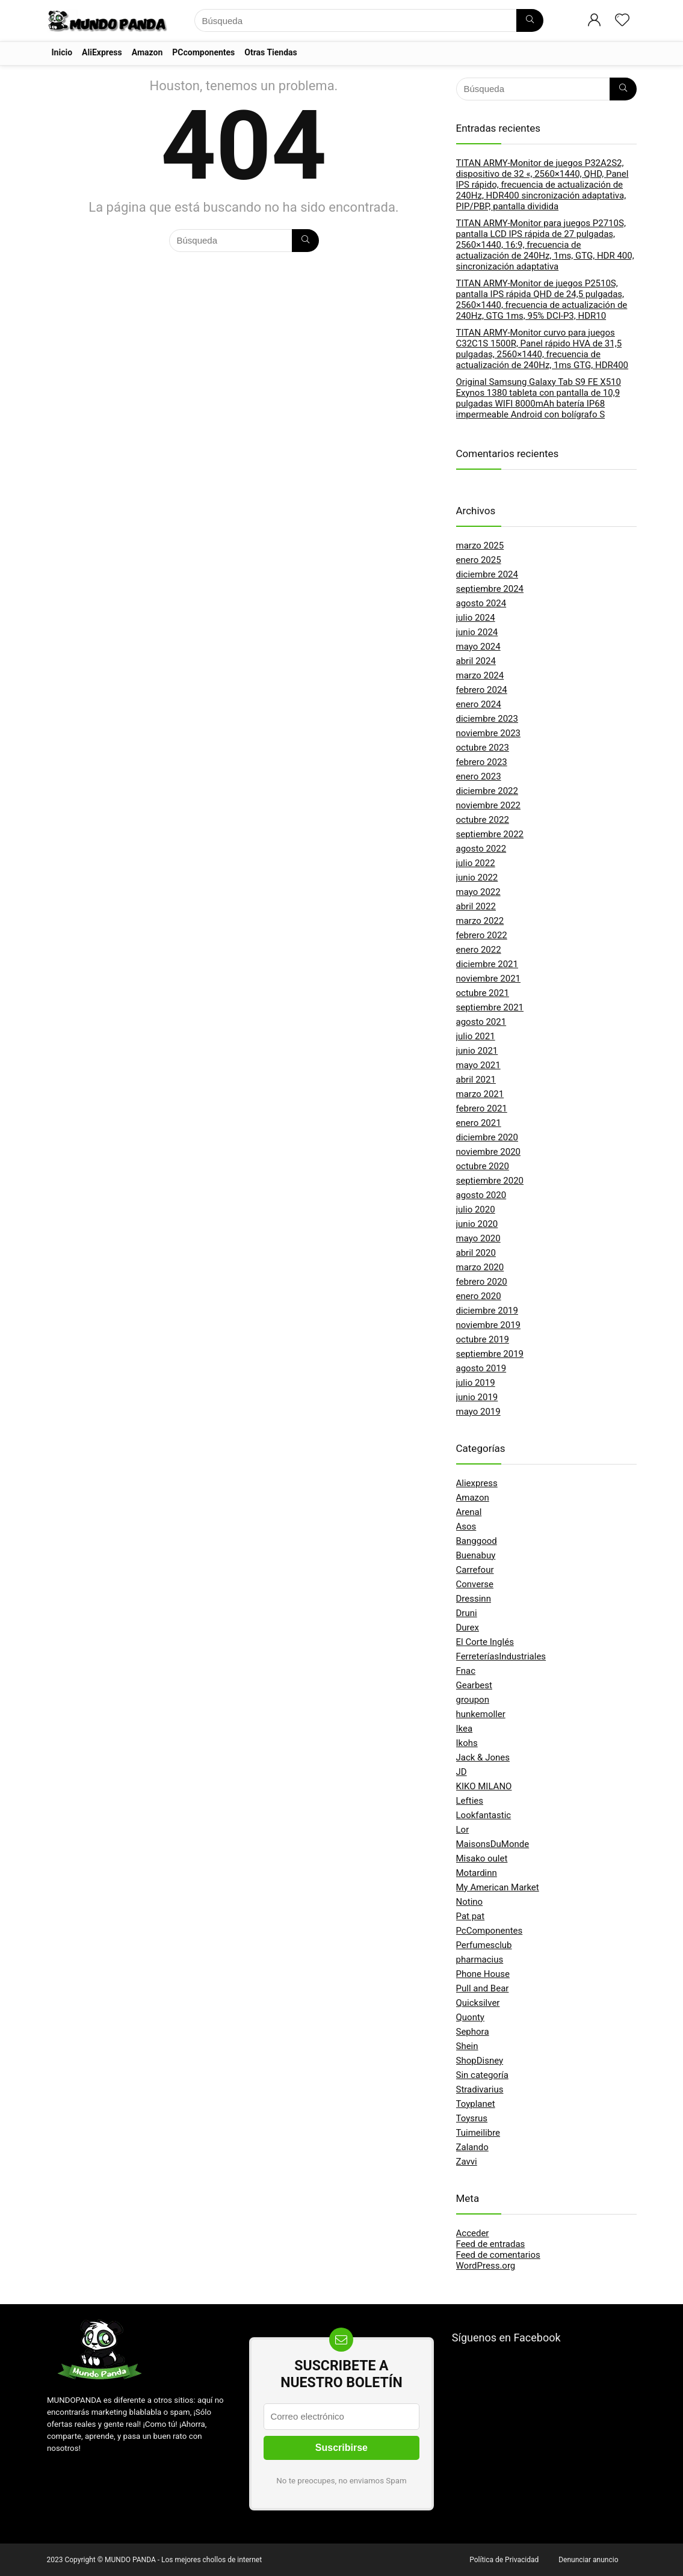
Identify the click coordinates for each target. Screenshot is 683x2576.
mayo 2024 (478, 646)
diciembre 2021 (487, 964)
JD (461, 1771)
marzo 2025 (480, 545)
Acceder (472, 2233)
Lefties (470, 1800)
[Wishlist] (622, 21)
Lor (462, 1829)
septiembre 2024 (490, 588)
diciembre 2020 (487, 1137)
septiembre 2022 (490, 834)
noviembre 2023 (488, 733)
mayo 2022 (478, 892)
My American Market (497, 1887)
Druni (466, 1613)
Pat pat (470, 1916)
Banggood (476, 1540)
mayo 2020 (478, 1238)
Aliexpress (477, 1483)
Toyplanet (475, 2103)
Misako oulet (482, 1858)
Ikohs (467, 1743)
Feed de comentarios (498, 2254)
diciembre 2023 (487, 718)
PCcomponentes (203, 52)
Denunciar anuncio (588, 2560)
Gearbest (474, 1685)
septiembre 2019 (490, 1353)
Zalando (472, 2147)
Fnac (466, 1670)
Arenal (469, 1512)
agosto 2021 (481, 1021)
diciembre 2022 (487, 790)
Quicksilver (478, 2002)
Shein (467, 2046)
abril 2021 (476, 1079)
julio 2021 (475, 1036)
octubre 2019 (482, 1339)
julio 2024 (475, 617)
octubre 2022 (482, 819)
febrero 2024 (481, 689)
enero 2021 (478, 1122)
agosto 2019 (481, 1368)
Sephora (472, 2031)
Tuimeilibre (478, 2132)
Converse (475, 1584)
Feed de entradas (490, 2244)
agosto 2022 (481, 848)
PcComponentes (489, 1930)
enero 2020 (478, 1296)
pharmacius (480, 1959)
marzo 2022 (480, 920)
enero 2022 (478, 949)
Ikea (464, 1728)
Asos (466, 1526)
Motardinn (476, 1872)
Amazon (147, 52)
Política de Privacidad (504, 2560)
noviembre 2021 (488, 978)
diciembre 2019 (487, 1310)
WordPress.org (486, 2265)
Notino (469, 1901)
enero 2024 (478, 704)
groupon (472, 1699)
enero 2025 (478, 560)
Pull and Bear (482, 1988)
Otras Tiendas (270, 52)
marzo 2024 (480, 675)
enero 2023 (478, 776)
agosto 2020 (481, 1195)
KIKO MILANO (484, 1786)
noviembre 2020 (488, 1151)
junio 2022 (477, 877)
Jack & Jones (483, 1757)
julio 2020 (475, 1209)
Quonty (470, 2017)
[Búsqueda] (529, 20)
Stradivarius (480, 2089)
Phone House (483, 1974)
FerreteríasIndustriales (501, 1656)
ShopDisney (480, 2060)
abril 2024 (476, 661)
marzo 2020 (480, 1267)
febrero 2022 (481, 935)
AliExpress (102, 52)
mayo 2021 (478, 1065)
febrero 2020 (481, 1281)
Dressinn (473, 1598)
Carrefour (475, 1569)
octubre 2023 (482, 747)
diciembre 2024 (487, 574)
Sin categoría (482, 2075)
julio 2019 (475, 1382)
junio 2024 (477, 632)
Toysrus (472, 2118)
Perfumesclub (484, 1945)
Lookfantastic (483, 1815)
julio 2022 (475, 863)
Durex (467, 1627)
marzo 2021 (480, 1094)
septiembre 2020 (490, 1180)
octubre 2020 (482, 1166)
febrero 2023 (481, 762)
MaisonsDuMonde (493, 1844)
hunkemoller (480, 1714)
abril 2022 (476, 906)
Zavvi (466, 2161)
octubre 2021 (482, 993)
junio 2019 (477, 1397)
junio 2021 (477, 1050)
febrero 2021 (481, 1108)
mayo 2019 (478, 1411)
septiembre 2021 (490, 1007)
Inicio (62, 52)
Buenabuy (476, 1555)
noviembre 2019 (488, 1325)
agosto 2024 (481, 603)
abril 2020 (476, 1252)
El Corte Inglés (485, 1642)
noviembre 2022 (488, 805)
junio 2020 (477, 1224)
